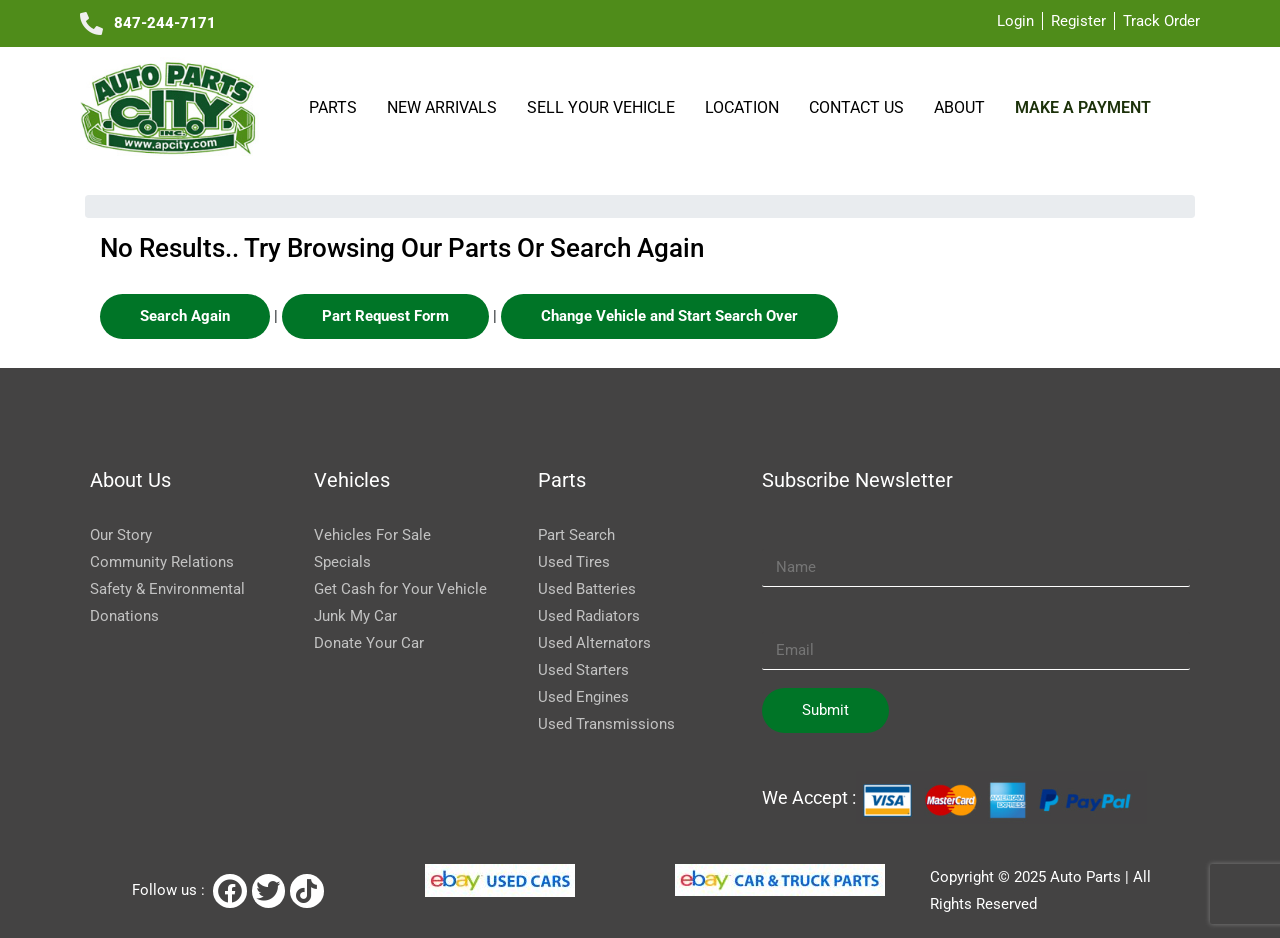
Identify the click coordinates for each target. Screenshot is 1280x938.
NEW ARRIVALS (446, 107)
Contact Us (860, 107)
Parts (337, 107)
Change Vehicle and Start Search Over (669, 316)
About (963, 107)
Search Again (185, 316)
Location (746, 107)
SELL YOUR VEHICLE (605, 107)
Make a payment (1082, 107)
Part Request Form (385, 316)
